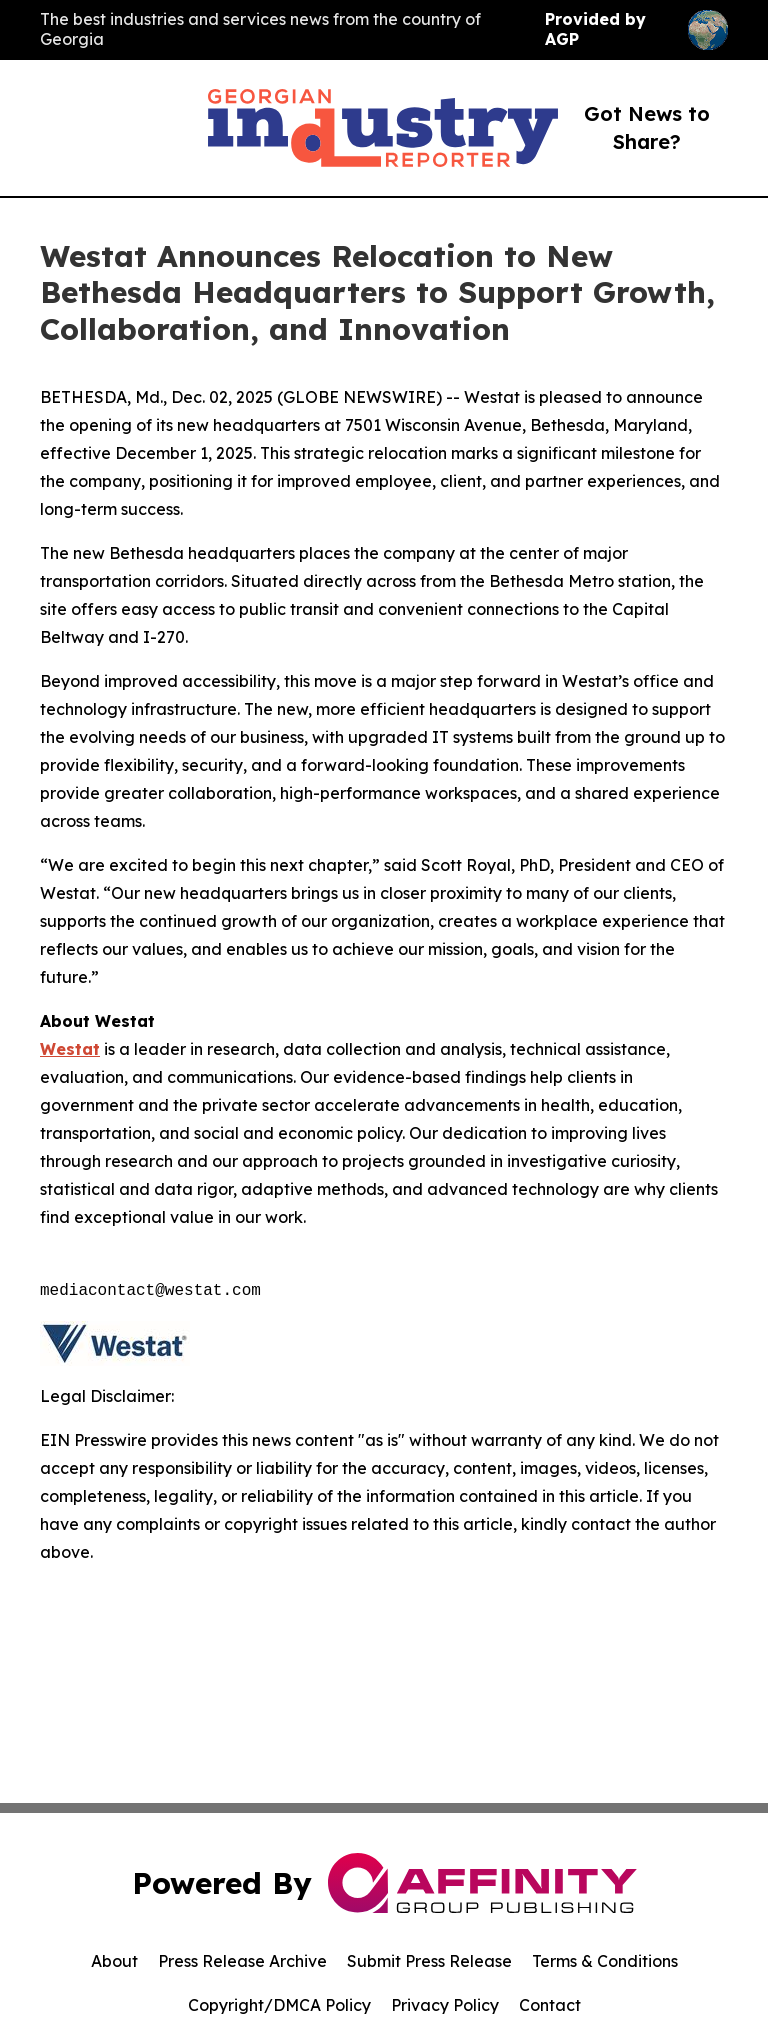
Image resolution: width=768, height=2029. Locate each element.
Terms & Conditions (605, 1961)
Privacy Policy (445, 2005)
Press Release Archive (242, 1961)
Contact (550, 2005)
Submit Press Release (429, 1961)
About (114, 1961)
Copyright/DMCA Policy (279, 2005)
